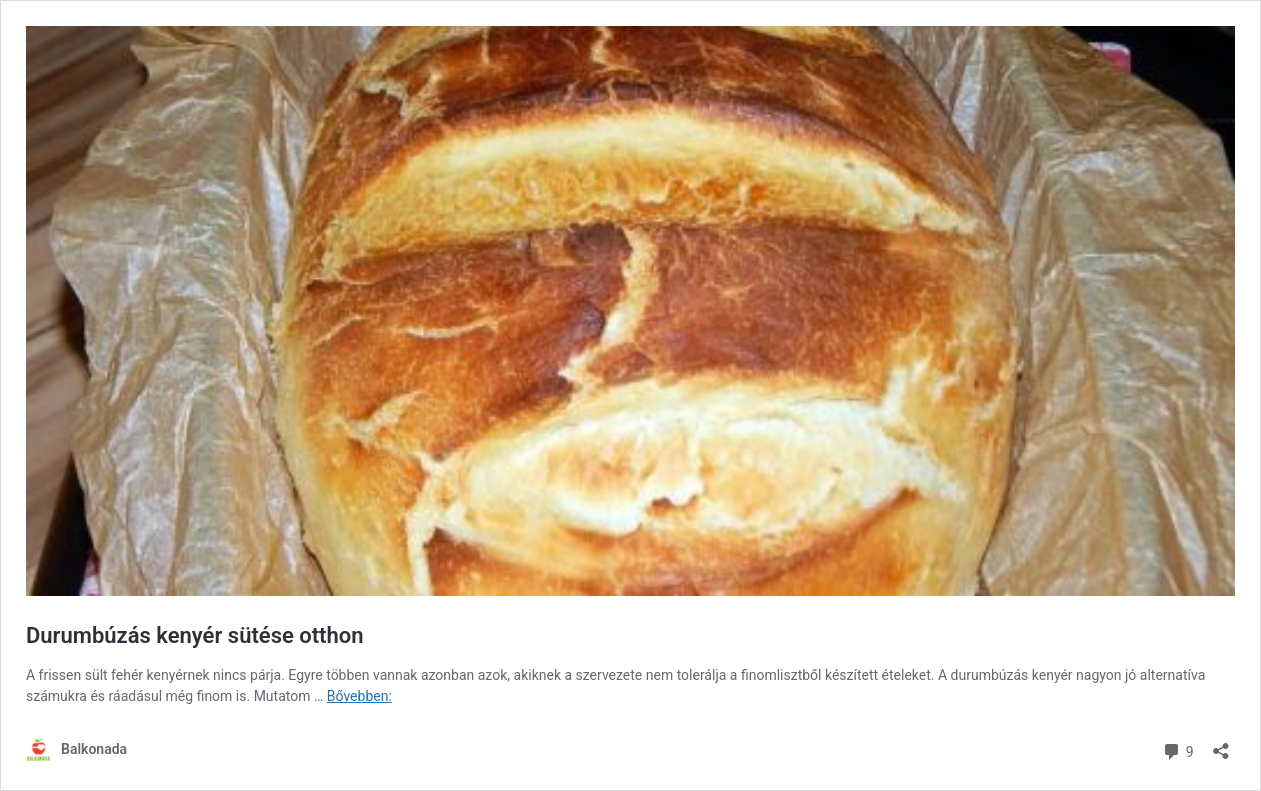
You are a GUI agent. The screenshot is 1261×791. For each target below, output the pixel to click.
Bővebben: (359, 696)
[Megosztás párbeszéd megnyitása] (1221, 744)
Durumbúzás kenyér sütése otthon (195, 635)
